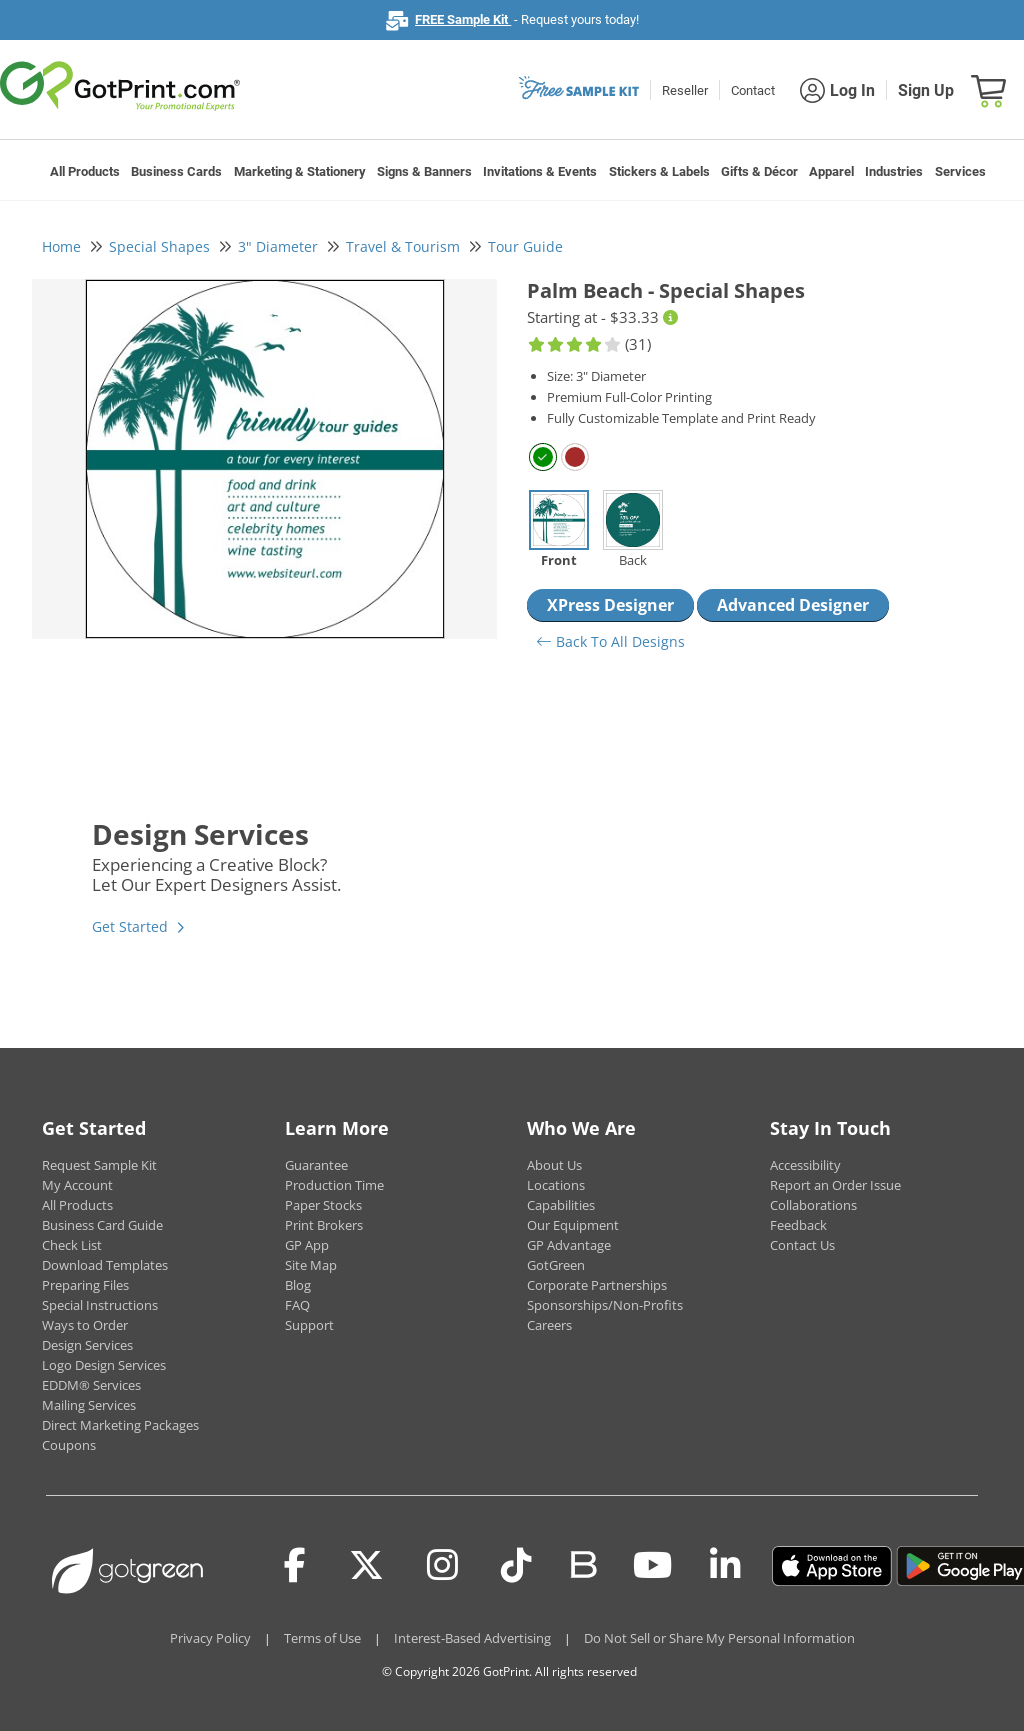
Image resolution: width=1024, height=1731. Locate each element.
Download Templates (105, 1265)
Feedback (798, 1225)
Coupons (69, 1445)
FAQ (297, 1305)
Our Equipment (573, 1225)
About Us (554, 1165)
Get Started (130, 926)
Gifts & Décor (759, 171)
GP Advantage (569, 1245)
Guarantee (316, 1165)
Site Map (311, 1265)
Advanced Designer (793, 605)
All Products (85, 171)
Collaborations (813, 1205)
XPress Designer (610, 605)
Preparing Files (85, 1285)
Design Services (87, 1345)
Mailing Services (89, 1405)
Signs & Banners (424, 171)
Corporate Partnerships (597, 1285)
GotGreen (556, 1265)
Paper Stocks (323, 1205)
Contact (753, 90)
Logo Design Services (104, 1365)
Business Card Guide (102, 1225)
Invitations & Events (540, 171)
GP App (307, 1245)
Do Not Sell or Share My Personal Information (719, 1638)
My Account (77, 1185)
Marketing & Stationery (300, 171)
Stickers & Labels (659, 171)
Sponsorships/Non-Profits (605, 1305)
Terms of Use (322, 1638)
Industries (894, 171)
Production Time (334, 1185)
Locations (556, 1185)
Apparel (831, 171)
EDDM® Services (91, 1385)
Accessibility (805, 1165)
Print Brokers (324, 1225)
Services (960, 171)
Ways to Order (85, 1325)
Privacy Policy (210, 1638)
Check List (72, 1245)
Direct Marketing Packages (120, 1425)
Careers (549, 1325)
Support (309, 1325)
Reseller (685, 90)
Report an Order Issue (835, 1185)
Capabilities (561, 1205)
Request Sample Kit (99, 1165)
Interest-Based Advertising (472, 1638)
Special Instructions (100, 1305)
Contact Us (802, 1245)
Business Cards (176, 171)
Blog (298, 1285)
